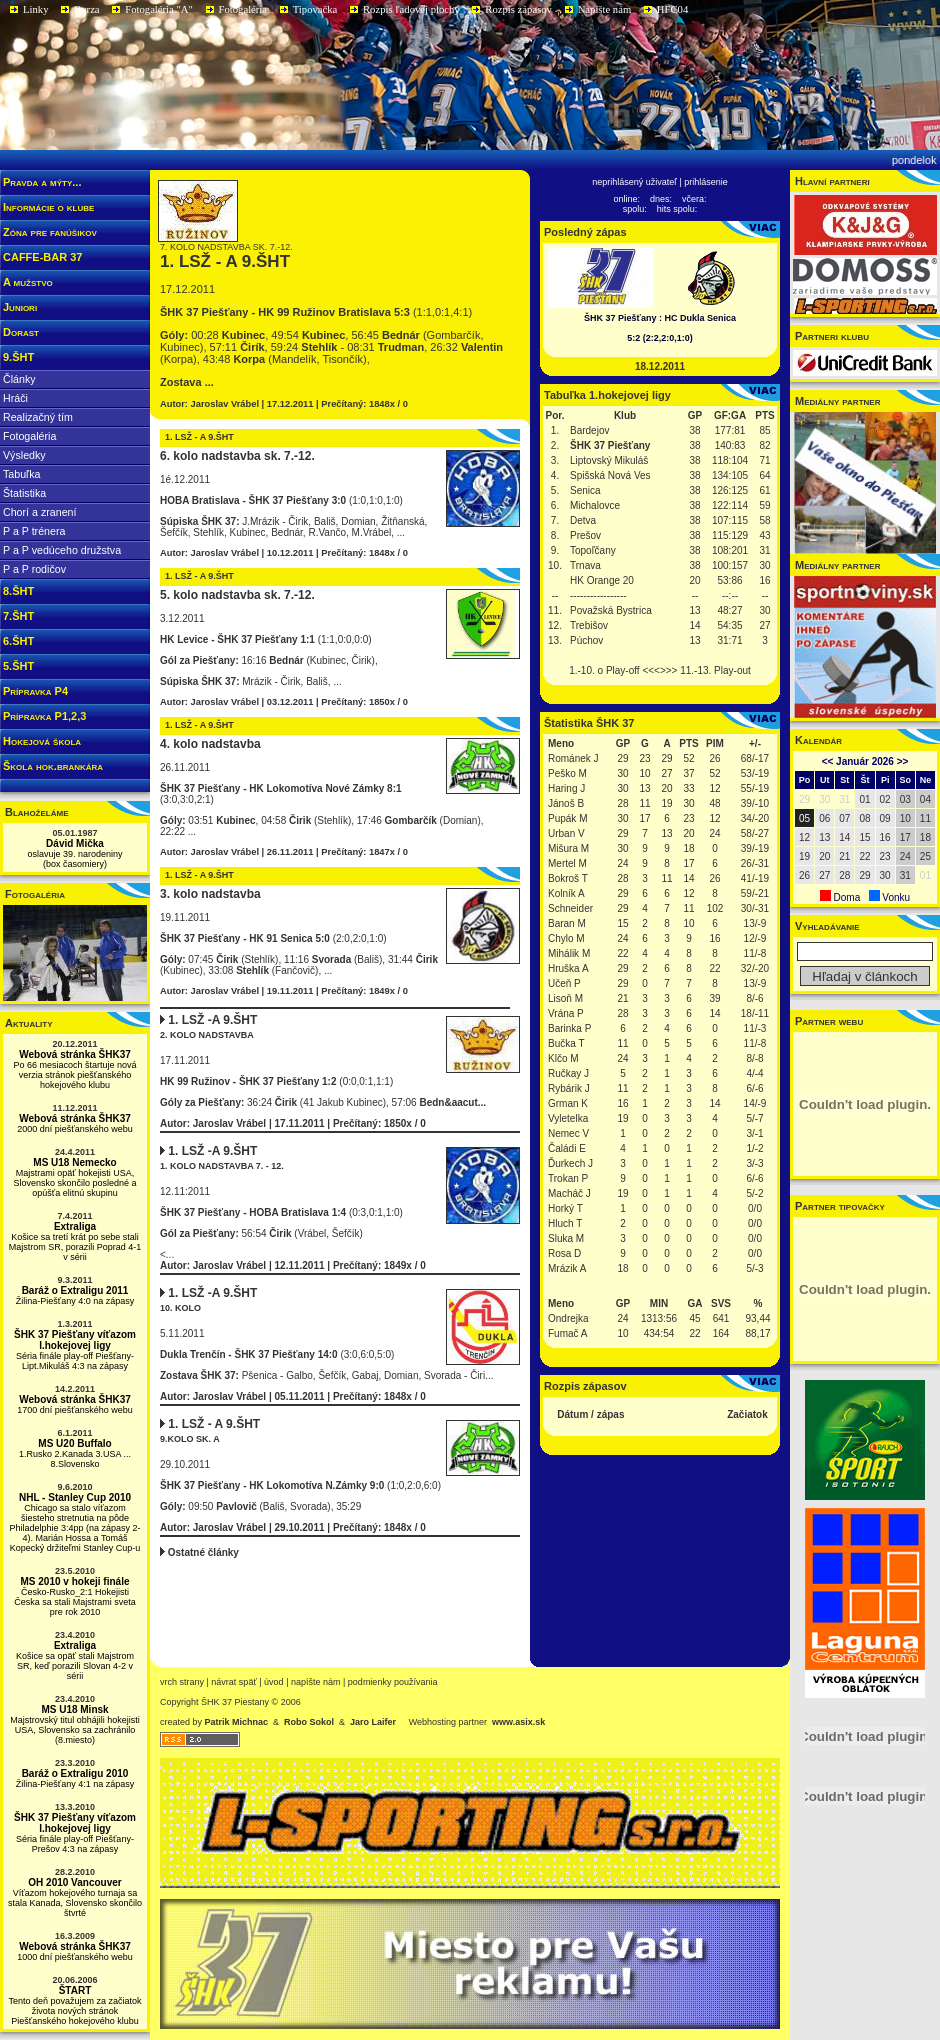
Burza (86, 9)
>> (903, 761)
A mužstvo (28, 282)
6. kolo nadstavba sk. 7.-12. (237, 456)
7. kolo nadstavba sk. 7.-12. (226, 247)
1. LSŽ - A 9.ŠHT (225, 261)
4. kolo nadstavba (210, 744)
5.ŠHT (18, 666)
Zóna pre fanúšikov (50, 232)
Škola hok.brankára (53, 766)
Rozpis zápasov (518, 9)
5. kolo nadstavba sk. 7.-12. (237, 595)
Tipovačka (315, 9)
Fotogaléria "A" (159, 9)
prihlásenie (706, 182)
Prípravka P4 (35, 691)
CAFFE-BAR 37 (42, 257)
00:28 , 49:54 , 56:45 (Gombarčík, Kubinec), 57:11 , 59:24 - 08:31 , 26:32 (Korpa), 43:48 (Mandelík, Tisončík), (331, 347)
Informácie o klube (48, 207)
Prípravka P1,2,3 (44, 716)
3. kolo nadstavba (210, 894)
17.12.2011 (187, 289)
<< (828, 761)
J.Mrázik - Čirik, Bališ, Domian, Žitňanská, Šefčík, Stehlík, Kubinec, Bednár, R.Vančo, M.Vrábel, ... (293, 527)
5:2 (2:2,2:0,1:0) (660, 338)
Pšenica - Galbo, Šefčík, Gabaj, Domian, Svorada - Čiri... (326, 1375)
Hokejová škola (42, 741)
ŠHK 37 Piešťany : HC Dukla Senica (660, 318)
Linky (35, 9)
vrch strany (182, 1682)
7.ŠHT (18, 616)
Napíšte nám (605, 9)
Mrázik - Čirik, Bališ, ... (251, 681)
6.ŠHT (18, 641)
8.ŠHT (18, 591)
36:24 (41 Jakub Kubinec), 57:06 (323, 1102)
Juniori (20, 307)
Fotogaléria (243, 9)
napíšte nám (316, 1682)
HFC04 (672, 9)
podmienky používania (393, 1682)
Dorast (21, 332)
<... (340, 1223)
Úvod (274, 1682)
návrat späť (233, 1682)
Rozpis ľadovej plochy (411, 9)
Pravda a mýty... (42, 182)
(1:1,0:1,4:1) (316, 312)
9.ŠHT (18, 357)
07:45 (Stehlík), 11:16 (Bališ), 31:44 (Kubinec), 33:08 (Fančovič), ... (299, 965)
